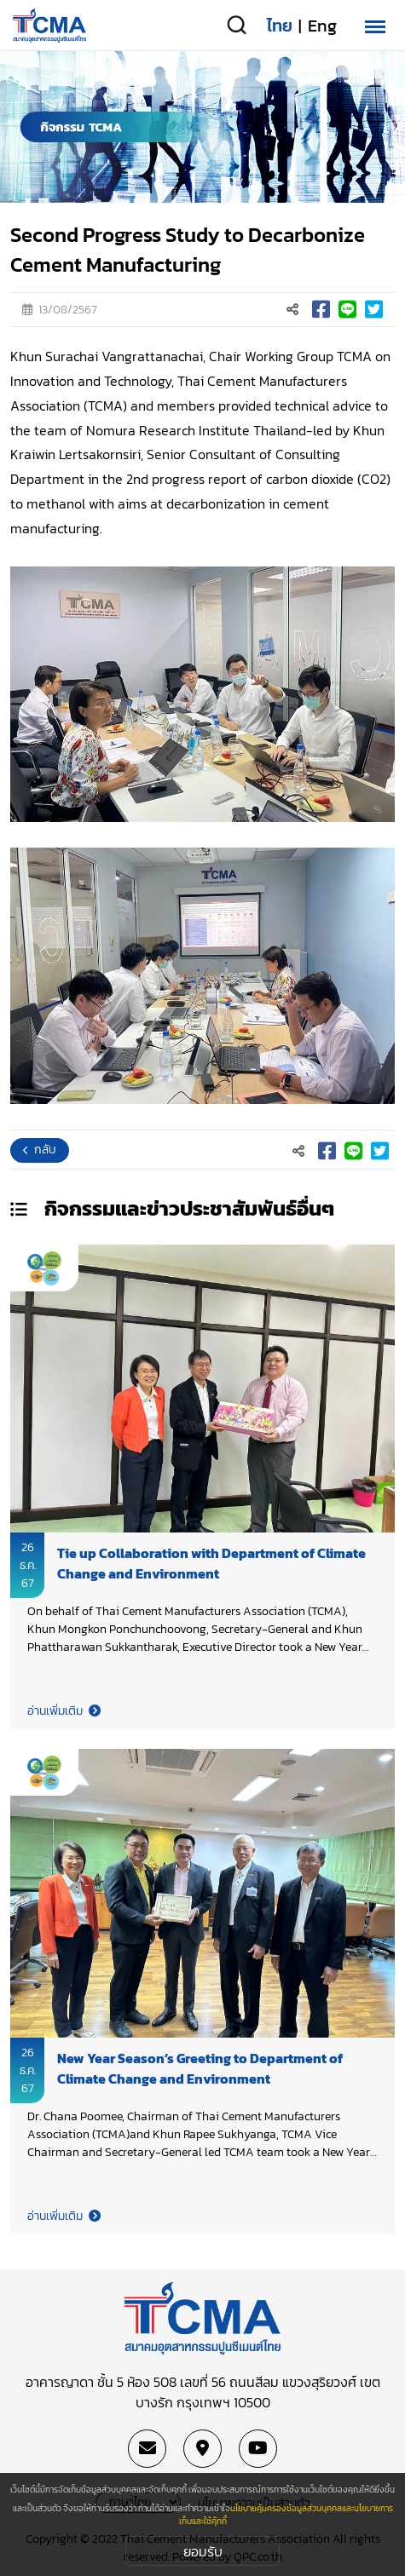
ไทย (279, 25)
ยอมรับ (203, 2551)
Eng (322, 25)
